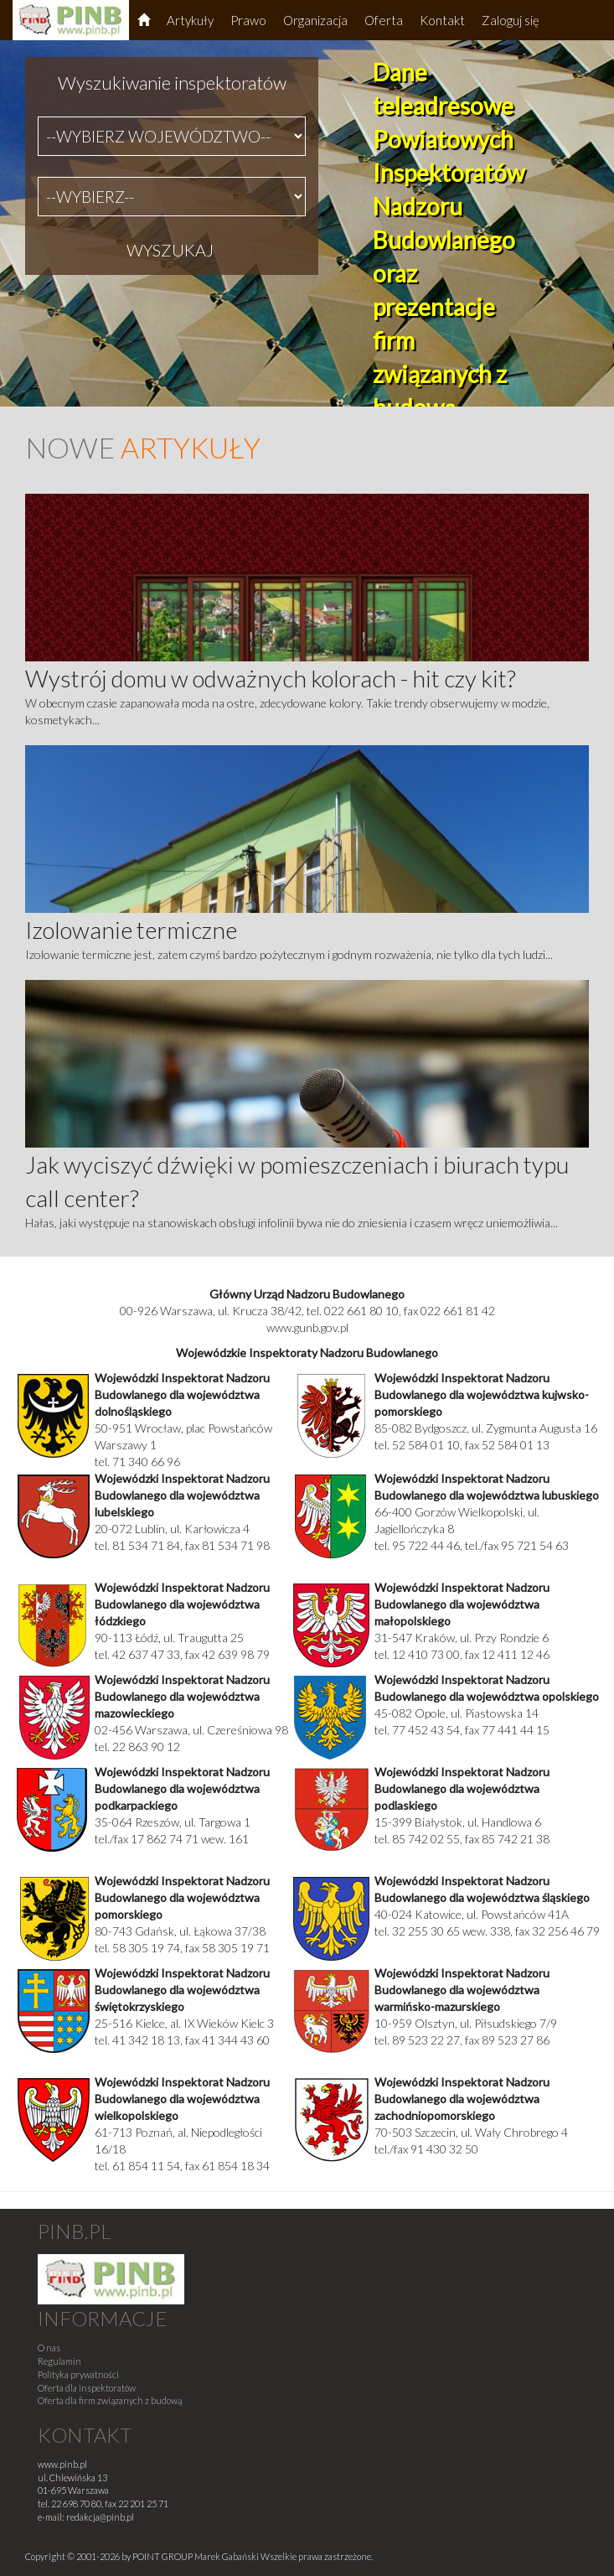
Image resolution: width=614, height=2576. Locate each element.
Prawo (248, 20)
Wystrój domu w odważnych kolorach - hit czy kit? (270, 678)
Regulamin (59, 2361)
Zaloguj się (510, 20)
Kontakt (442, 20)
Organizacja (315, 20)
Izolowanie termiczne (131, 929)
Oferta (383, 20)
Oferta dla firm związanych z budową (110, 2400)
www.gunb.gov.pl (307, 1327)
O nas (49, 2347)
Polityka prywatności (78, 2374)
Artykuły (190, 20)
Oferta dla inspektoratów (87, 2387)
